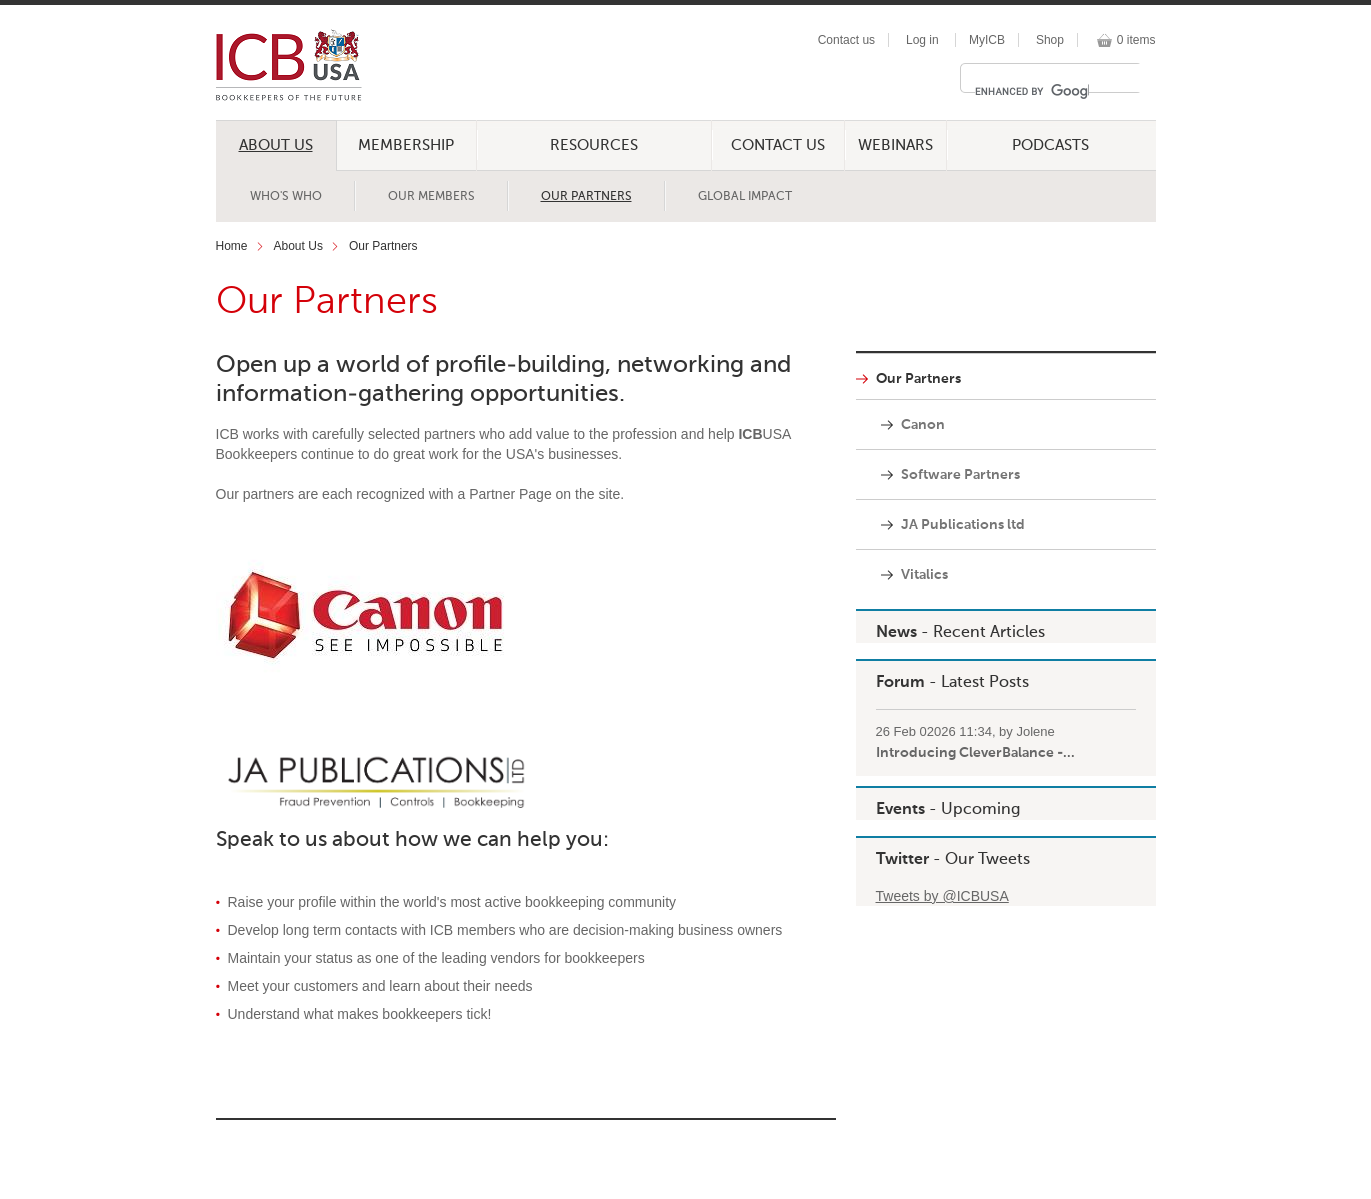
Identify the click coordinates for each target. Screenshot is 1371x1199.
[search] (1032, 91)
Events (900, 810)
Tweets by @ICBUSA (942, 896)
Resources (594, 145)
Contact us (846, 40)
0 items (1136, 40)
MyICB (987, 40)
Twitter (902, 860)
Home (232, 246)
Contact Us (778, 145)
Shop (1050, 40)
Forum (900, 683)
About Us (276, 145)
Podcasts (1050, 145)
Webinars (895, 145)
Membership (406, 145)
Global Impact (745, 197)
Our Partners (586, 197)
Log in (922, 40)
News (896, 633)
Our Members (431, 197)
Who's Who (286, 197)
